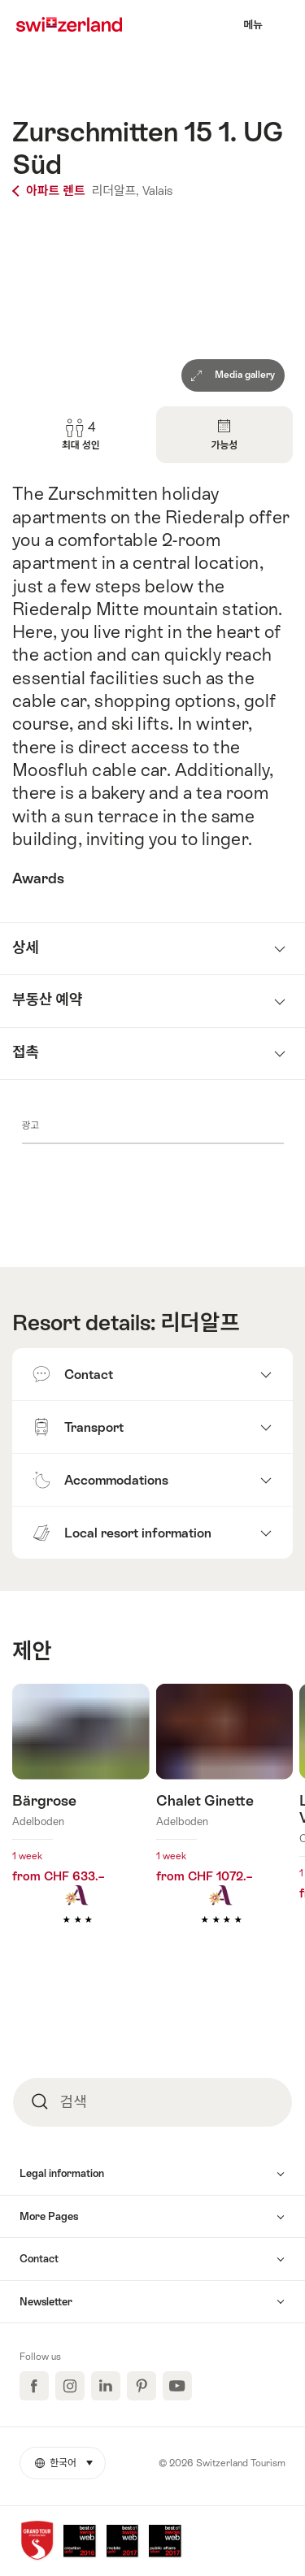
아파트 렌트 (50, 190)
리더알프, (115, 190)
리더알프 (200, 1323)
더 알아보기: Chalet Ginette (225, 1828)
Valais (157, 190)
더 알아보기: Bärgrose (81, 1828)
